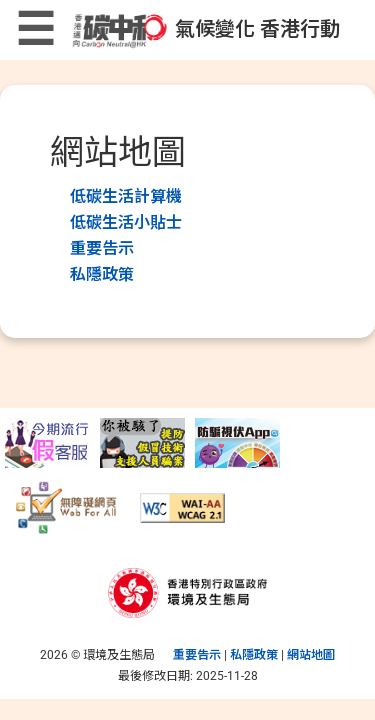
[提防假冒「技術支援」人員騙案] (142, 442)
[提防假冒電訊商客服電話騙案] (47, 442)
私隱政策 (102, 274)
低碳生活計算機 (126, 196)
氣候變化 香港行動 (205, 29)
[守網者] (237, 442)
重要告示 (102, 248)
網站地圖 (311, 655)
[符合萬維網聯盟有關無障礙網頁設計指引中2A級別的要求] (182, 507)
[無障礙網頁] (67, 507)
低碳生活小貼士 (126, 222)
